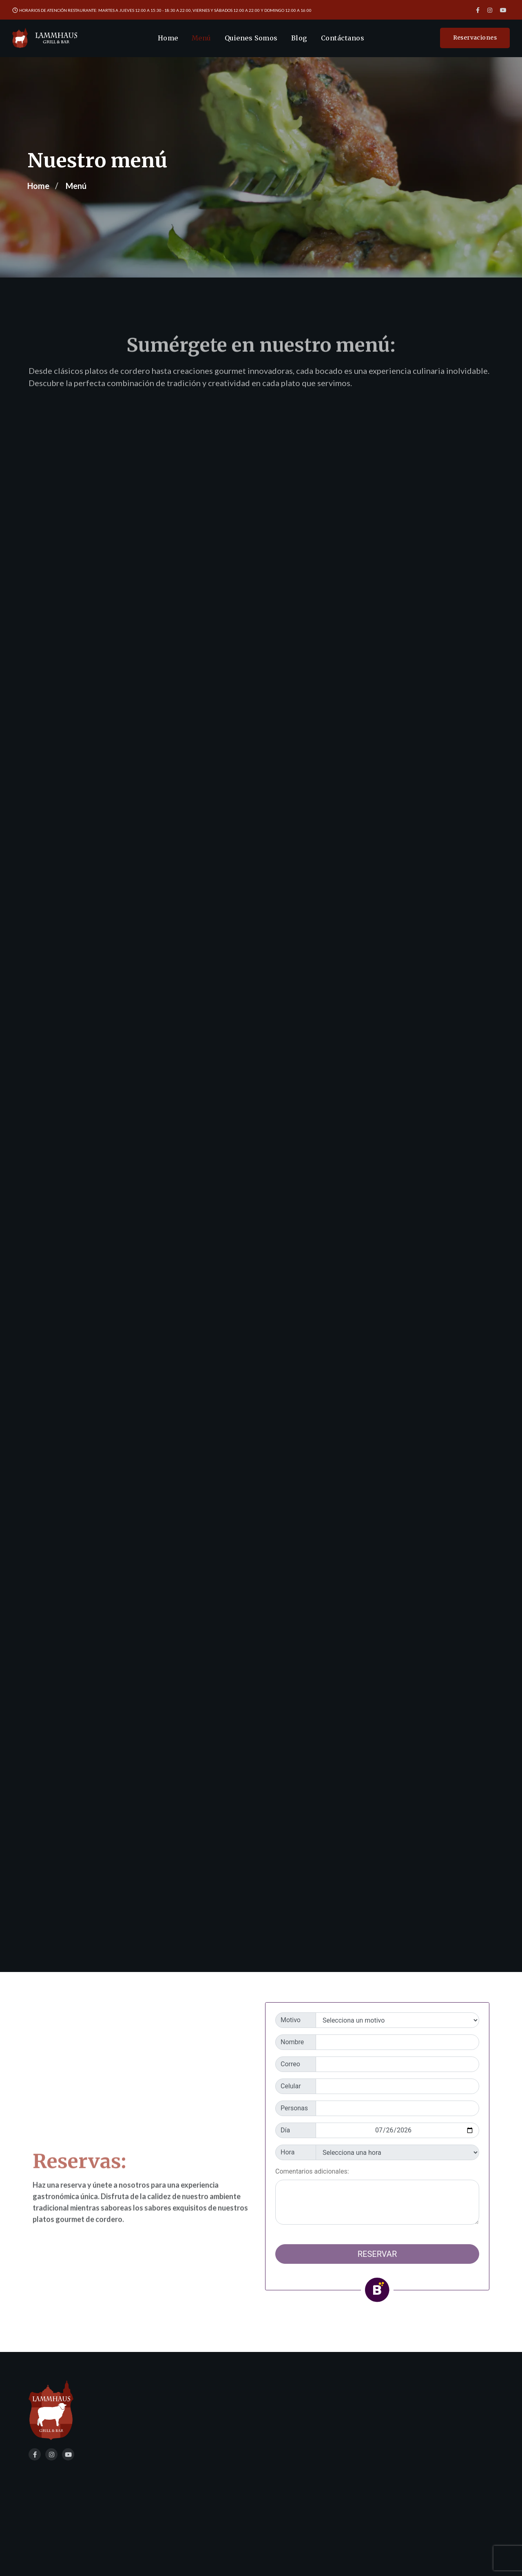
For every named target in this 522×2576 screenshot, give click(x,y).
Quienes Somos (251, 38)
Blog (299, 38)
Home (168, 38)
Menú (201, 38)
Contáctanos (342, 38)
